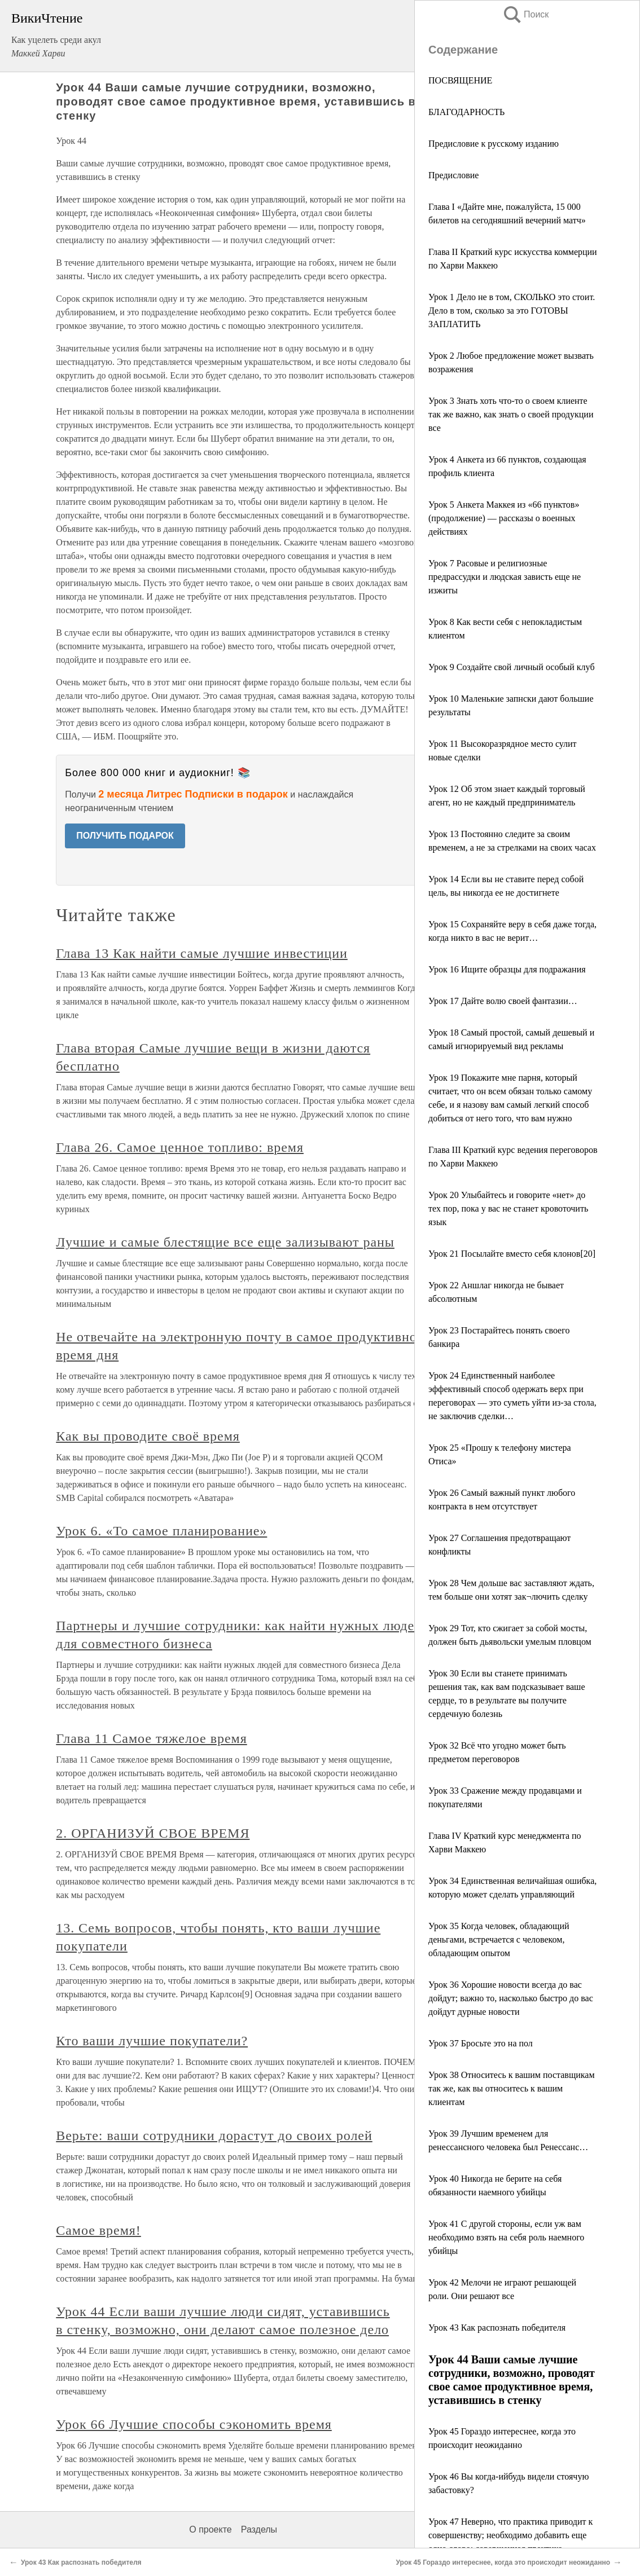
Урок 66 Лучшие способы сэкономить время (194, 2424)
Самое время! (98, 2230)
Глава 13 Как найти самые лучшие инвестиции (202, 953)
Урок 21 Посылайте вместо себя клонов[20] (511, 1253)
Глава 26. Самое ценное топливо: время (180, 1147)
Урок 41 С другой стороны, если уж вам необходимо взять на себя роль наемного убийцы (506, 2237)
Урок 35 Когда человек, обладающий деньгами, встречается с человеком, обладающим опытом (498, 1939)
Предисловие (453, 175)
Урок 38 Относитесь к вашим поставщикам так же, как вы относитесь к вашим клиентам (511, 2088)
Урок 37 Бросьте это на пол (480, 2043)
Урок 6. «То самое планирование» (161, 1530)
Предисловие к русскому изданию (493, 143)
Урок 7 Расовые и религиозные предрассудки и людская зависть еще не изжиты (504, 576)
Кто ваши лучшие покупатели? (152, 2040)
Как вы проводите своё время (148, 1436)
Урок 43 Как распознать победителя (497, 2327)
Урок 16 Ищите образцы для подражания (507, 969)
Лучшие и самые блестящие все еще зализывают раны (225, 1242)
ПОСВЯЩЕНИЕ (460, 80)
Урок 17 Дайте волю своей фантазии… (502, 1001)
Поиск (525, 14)
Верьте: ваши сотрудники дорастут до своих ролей (214, 2135)
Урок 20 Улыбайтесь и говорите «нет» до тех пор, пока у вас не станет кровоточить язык (508, 1208)
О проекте (210, 2529)
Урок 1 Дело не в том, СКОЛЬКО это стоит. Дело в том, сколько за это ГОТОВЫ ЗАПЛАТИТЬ (511, 310)
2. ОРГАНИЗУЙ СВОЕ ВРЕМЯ (152, 1833)
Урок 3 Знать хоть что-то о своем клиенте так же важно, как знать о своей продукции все (510, 414)
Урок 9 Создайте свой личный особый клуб (511, 667)
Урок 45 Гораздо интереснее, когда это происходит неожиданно (503, 2562)
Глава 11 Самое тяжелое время (151, 1738)
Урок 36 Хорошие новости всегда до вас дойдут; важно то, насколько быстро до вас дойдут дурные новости (510, 1998)
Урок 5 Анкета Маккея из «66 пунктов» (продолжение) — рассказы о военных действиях (503, 518)
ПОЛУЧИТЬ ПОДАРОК (125, 835)
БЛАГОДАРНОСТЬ (466, 112)
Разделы (259, 2529)
